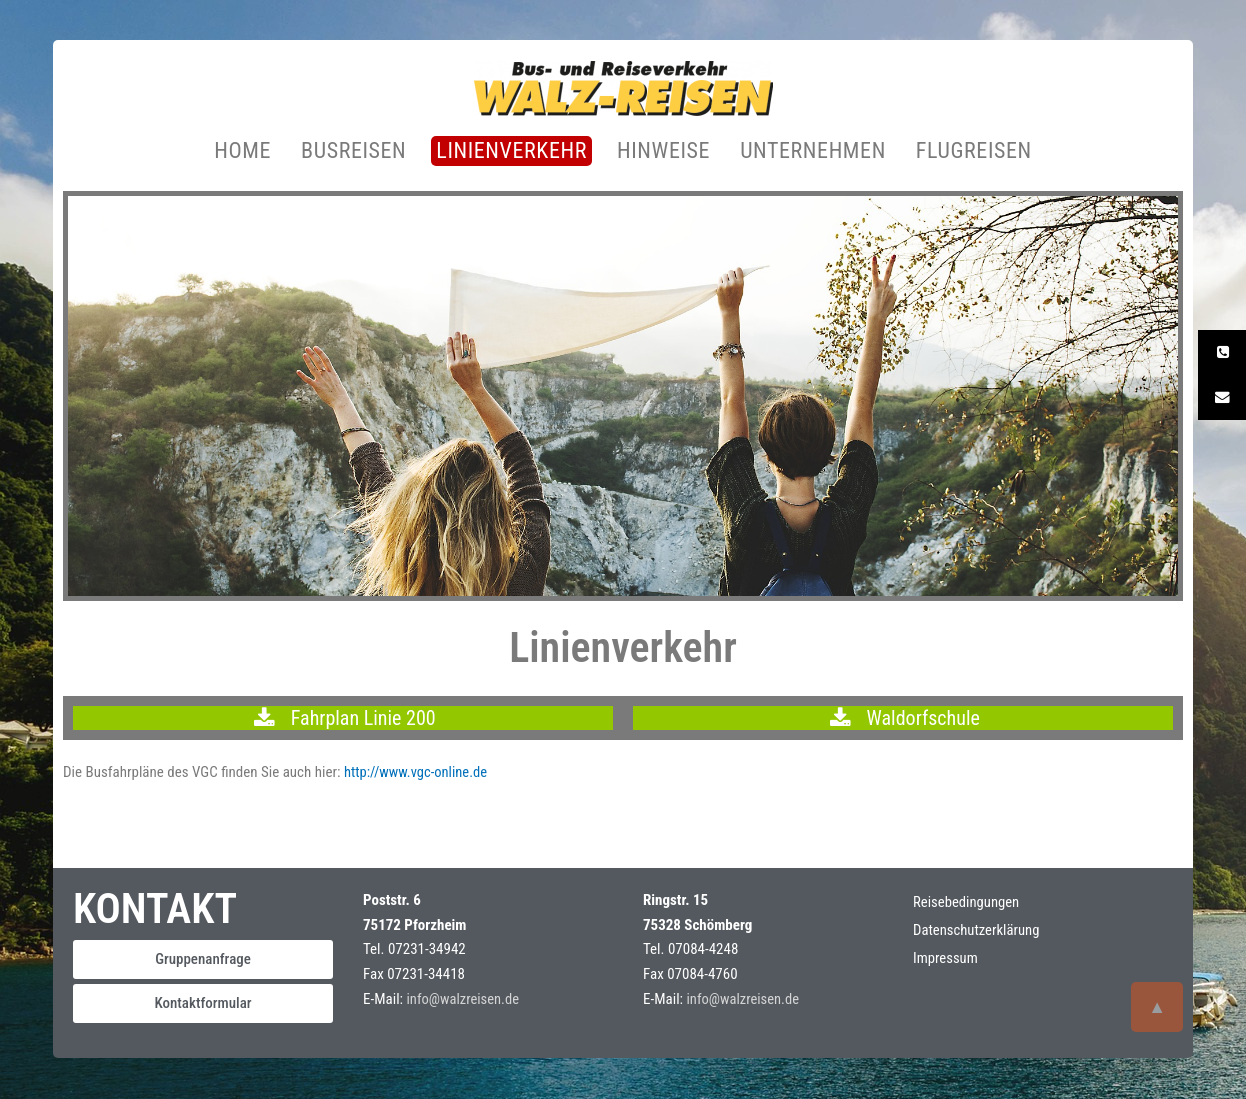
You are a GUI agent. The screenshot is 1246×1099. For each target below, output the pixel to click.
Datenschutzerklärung (977, 931)
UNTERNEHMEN (813, 150)
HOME (242, 150)
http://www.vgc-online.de (418, 772)
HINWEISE (663, 150)
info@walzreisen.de (465, 1000)
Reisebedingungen (967, 903)
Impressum (946, 959)
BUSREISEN (353, 150)
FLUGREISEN (974, 150)
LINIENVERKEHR (511, 150)
